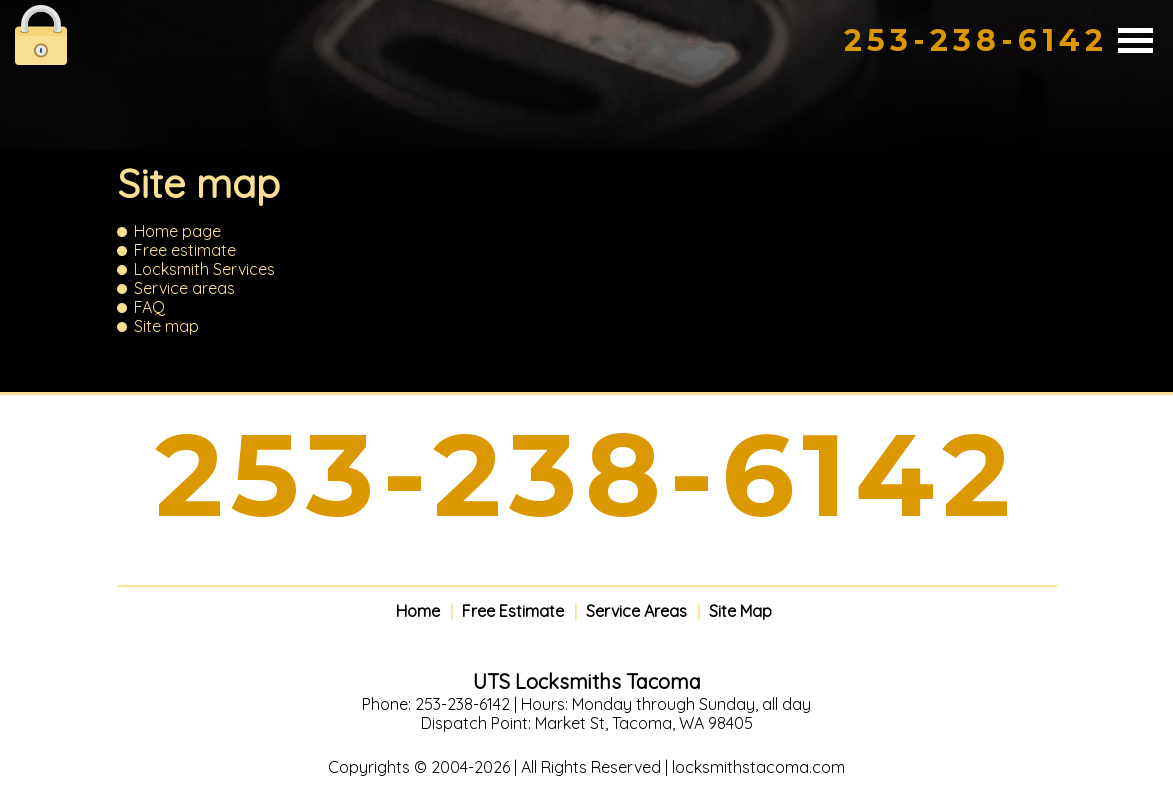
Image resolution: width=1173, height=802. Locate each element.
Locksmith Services (204, 269)
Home (418, 611)
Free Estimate (513, 611)
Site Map (740, 611)
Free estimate (185, 250)
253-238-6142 (976, 40)
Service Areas (636, 611)
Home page (177, 231)
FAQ (149, 307)
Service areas (184, 288)
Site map (166, 326)
